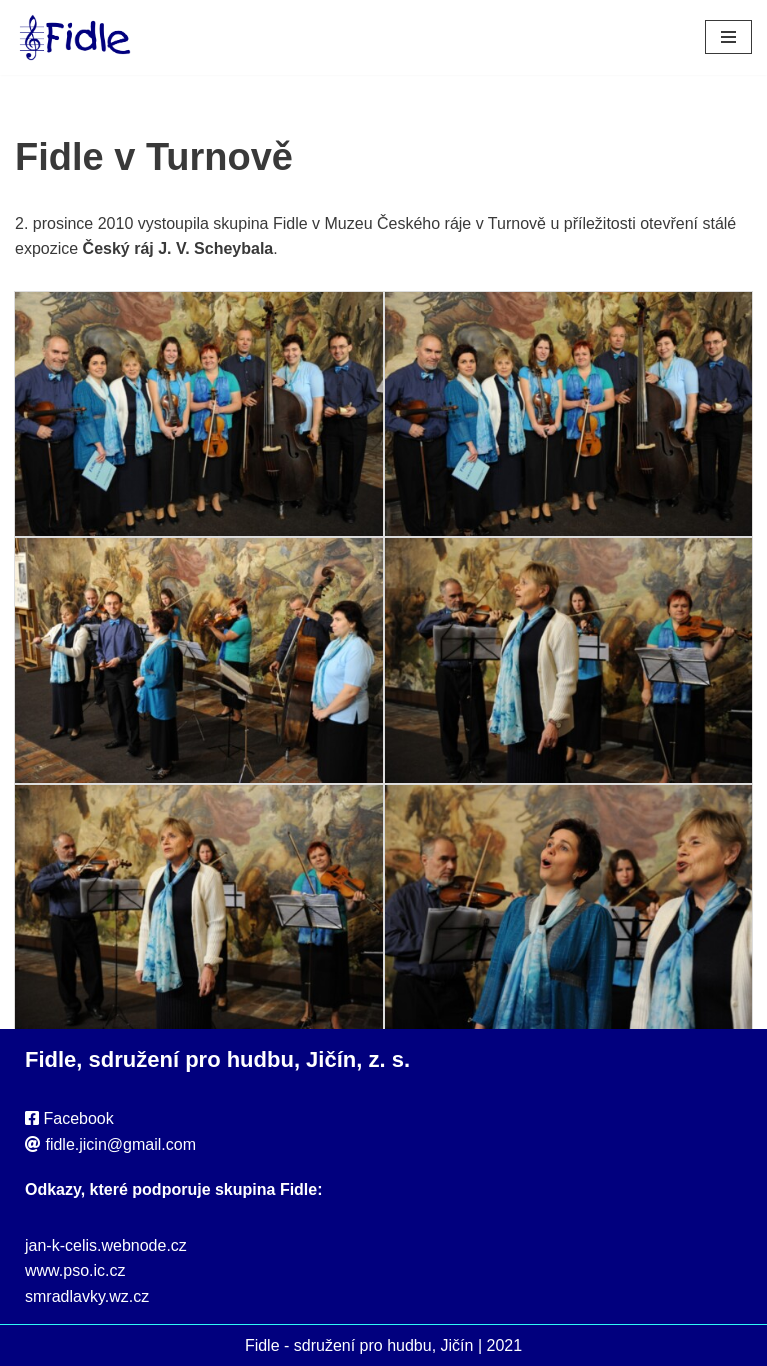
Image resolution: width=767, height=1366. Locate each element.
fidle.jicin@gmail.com (120, 1144)
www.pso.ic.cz (75, 1270)
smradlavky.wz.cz (87, 1296)
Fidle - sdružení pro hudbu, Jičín (359, 1345)
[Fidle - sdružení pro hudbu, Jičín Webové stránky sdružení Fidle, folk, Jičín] (75, 37)
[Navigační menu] (728, 37)
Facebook (78, 1118)
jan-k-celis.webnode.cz (106, 1245)
